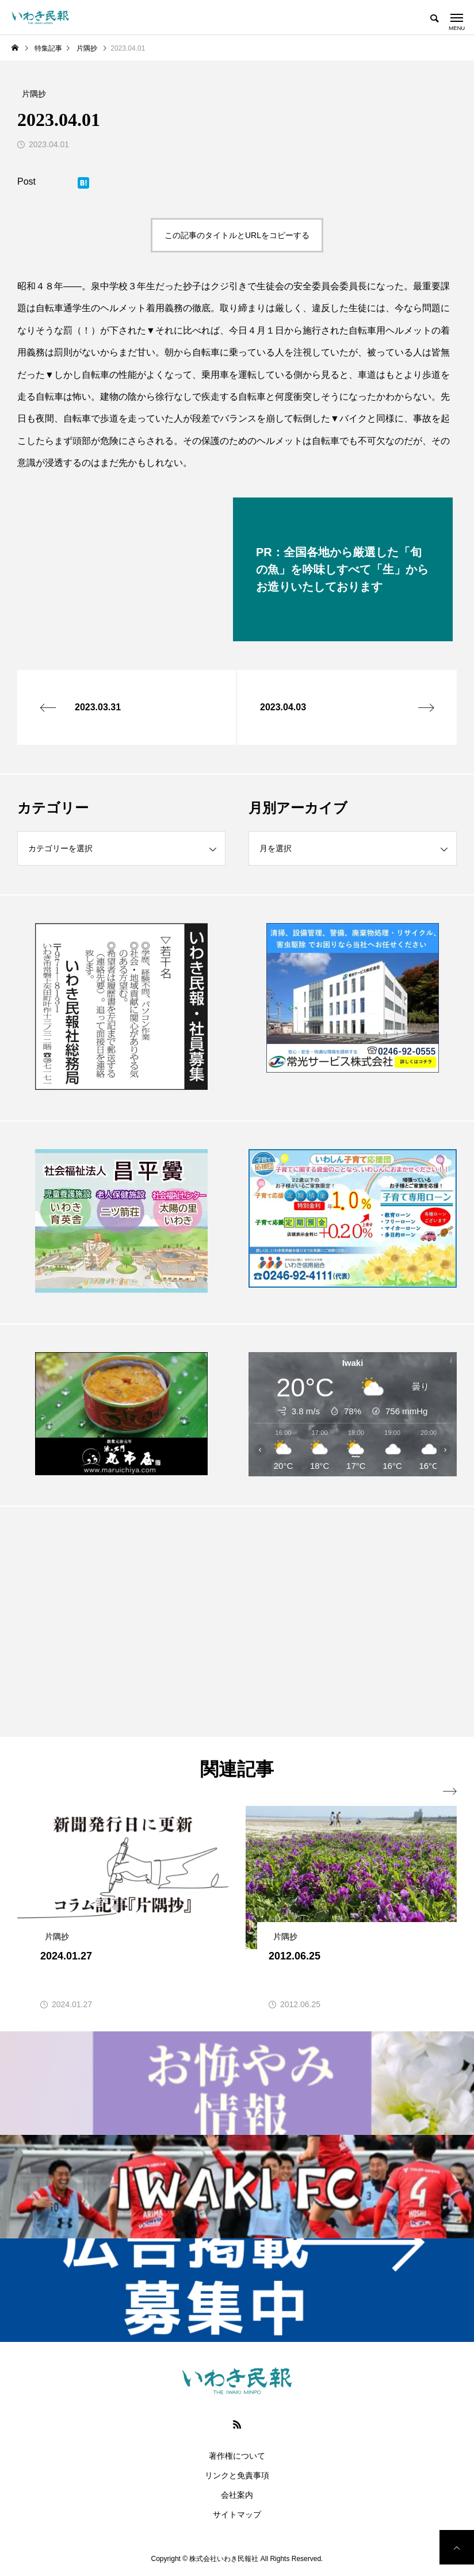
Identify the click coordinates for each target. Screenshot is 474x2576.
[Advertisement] (121, 1621)
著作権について (237, 2456)
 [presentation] (450, 1791)
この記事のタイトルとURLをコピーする (237, 235)
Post (26, 181)
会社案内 (237, 2495)
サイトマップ (237, 2514)
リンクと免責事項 (237, 2475)
